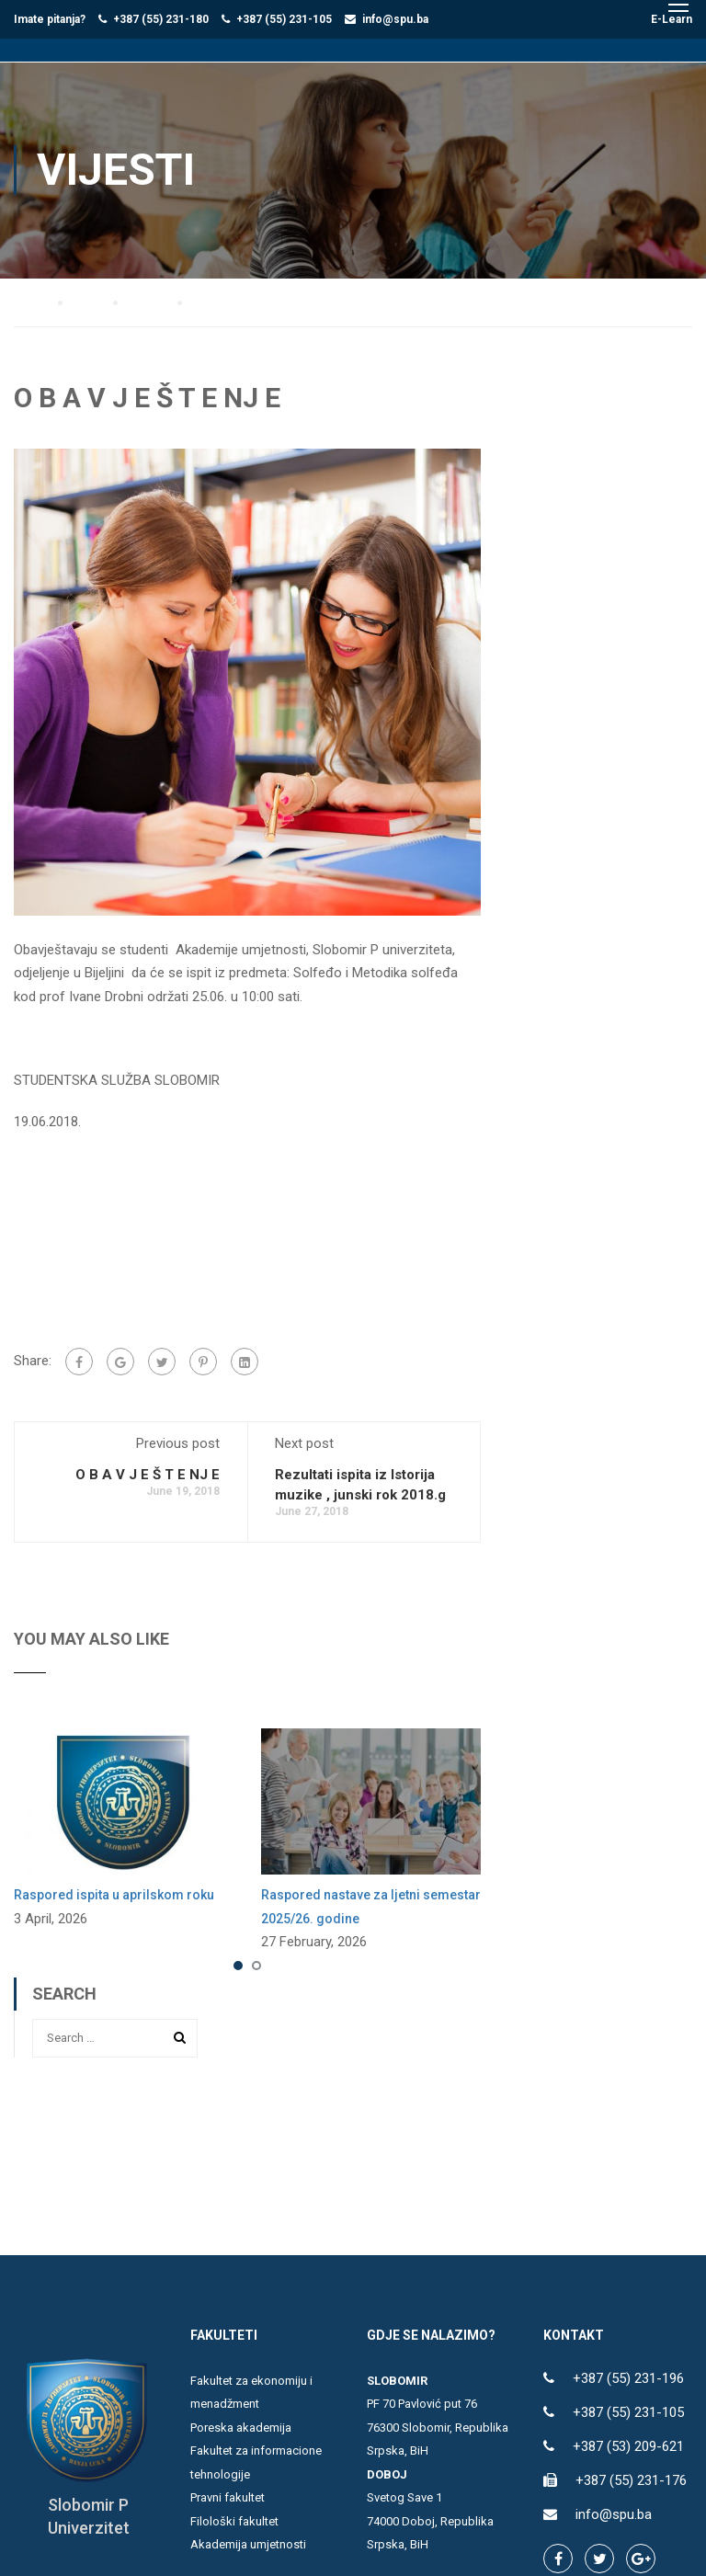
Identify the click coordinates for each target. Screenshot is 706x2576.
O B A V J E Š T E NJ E (147, 1473)
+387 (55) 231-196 (628, 2377)
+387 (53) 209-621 (628, 2445)
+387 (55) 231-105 (284, 19)
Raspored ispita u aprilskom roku (114, 1893)
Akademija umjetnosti (248, 2543)
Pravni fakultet (227, 2496)
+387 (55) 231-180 (161, 19)
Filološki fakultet (234, 2520)
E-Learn (671, 19)
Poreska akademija (240, 2427)
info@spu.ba (395, 19)
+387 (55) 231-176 (631, 2479)
